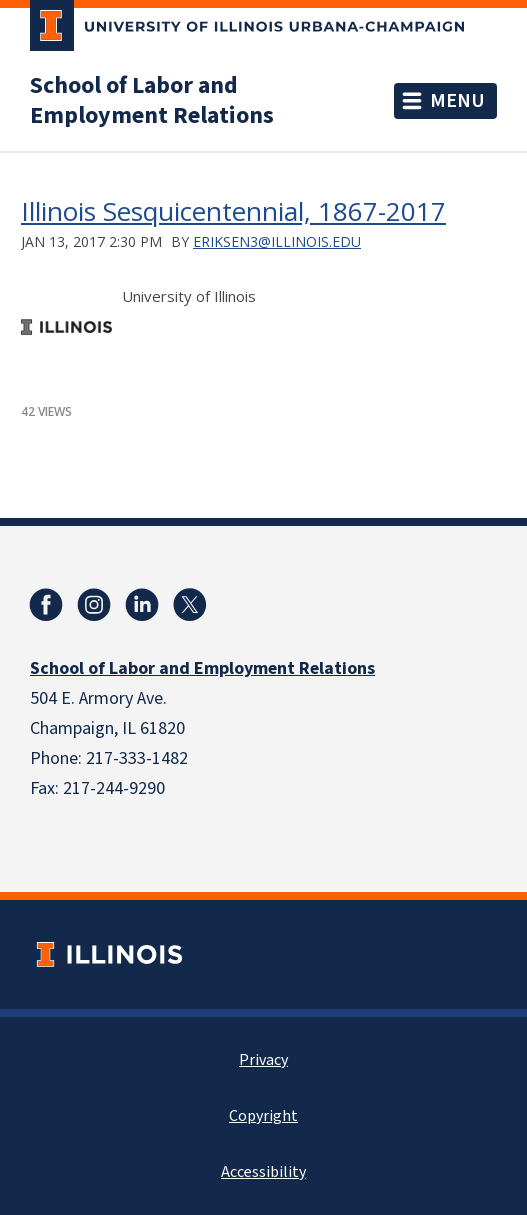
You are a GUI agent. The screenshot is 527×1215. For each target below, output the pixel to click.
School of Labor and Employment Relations (152, 101)
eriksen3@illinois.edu (277, 241)
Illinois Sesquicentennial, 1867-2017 (233, 211)
